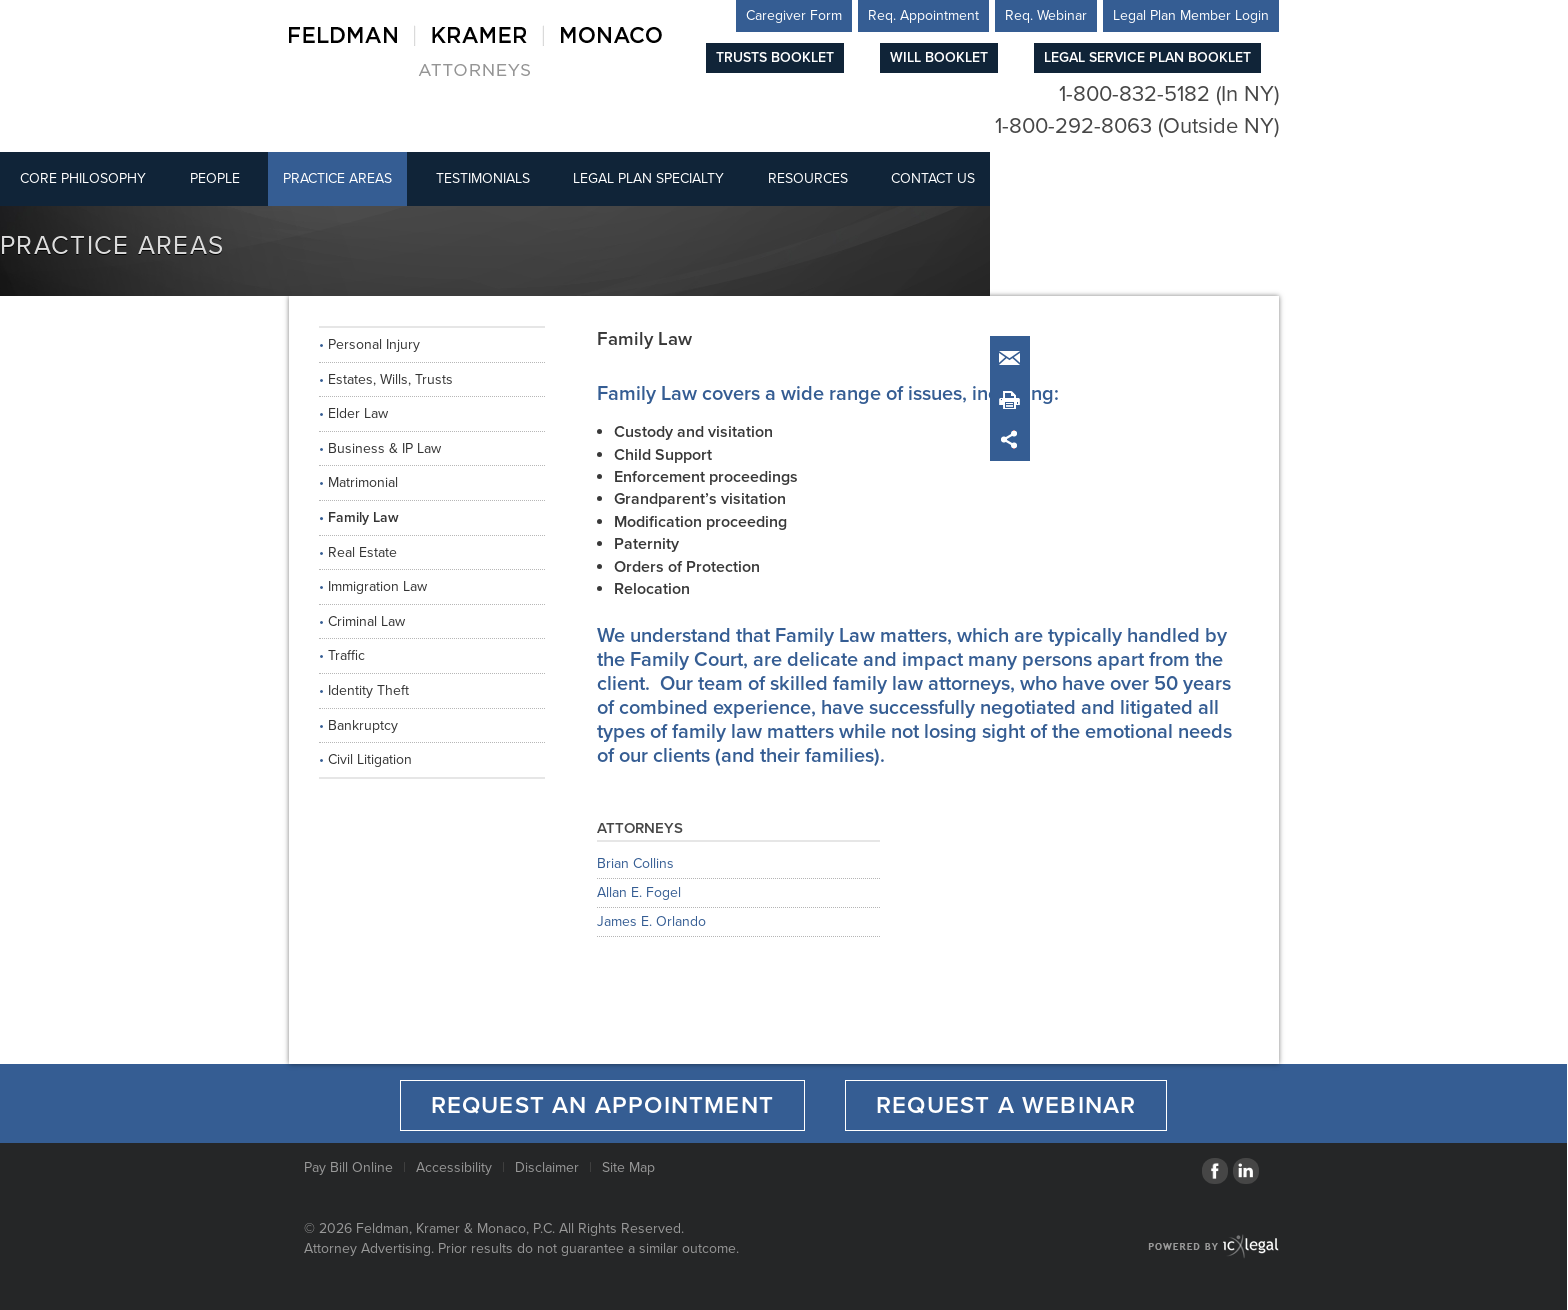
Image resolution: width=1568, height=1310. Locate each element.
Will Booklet (939, 57)
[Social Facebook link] (1215, 1171)
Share (1014, 439)
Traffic (346, 655)
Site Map (628, 1167)
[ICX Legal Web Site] (1213, 1246)
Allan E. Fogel (639, 893)
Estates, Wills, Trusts (390, 379)
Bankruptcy (363, 725)
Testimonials (483, 178)
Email (1014, 358)
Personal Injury (374, 344)
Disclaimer (547, 1167)
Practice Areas (337, 178)
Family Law (363, 517)
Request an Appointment (602, 1105)
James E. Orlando (651, 922)
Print (1014, 399)
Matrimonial (363, 482)
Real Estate (362, 552)
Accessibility (454, 1167)
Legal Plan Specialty (648, 178)
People (215, 178)
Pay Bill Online (348, 1167)
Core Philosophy (83, 178)
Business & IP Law (384, 448)
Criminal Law (366, 621)
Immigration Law (377, 586)
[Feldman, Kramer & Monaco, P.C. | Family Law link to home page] (475, 50)
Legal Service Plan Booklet (1147, 57)
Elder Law (358, 413)
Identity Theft (368, 690)
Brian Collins (635, 864)
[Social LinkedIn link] (1246, 1171)
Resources (808, 178)
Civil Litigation (370, 759)
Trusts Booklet (775, 57)
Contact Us (933, 178)
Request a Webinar (1006, 1105)
